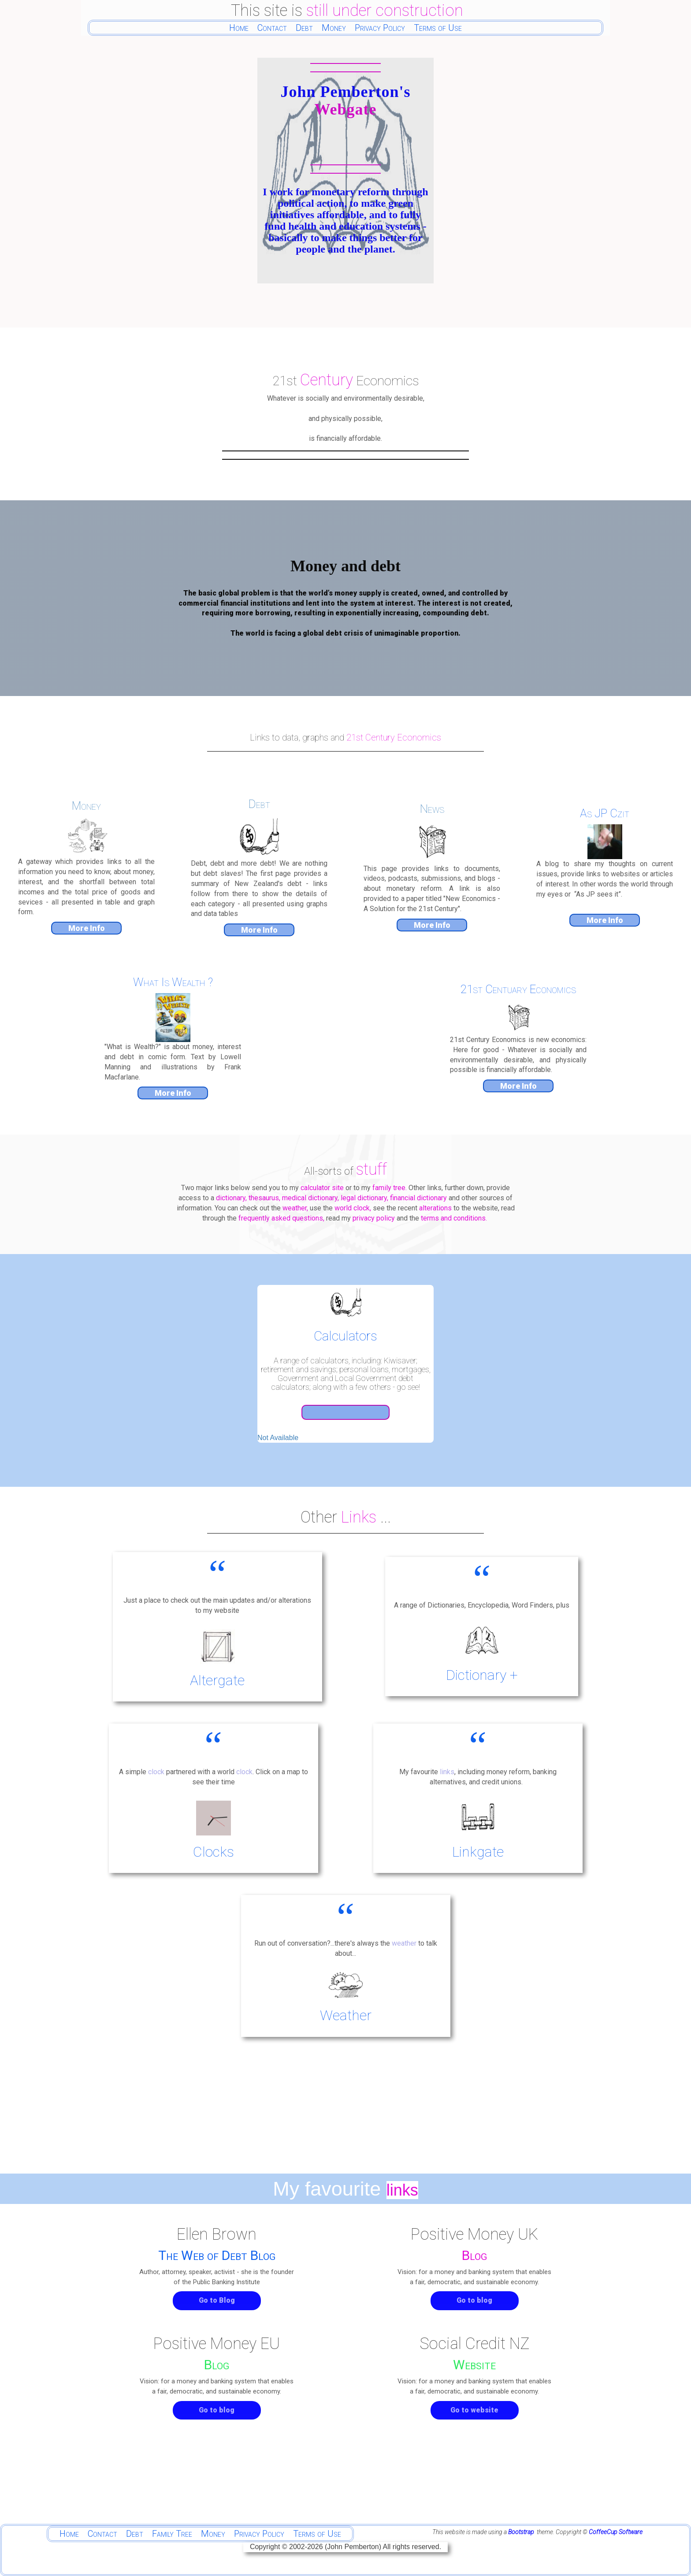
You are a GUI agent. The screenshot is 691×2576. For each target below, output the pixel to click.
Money (334, 27)
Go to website (474, 2410)
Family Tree (172, 2533)
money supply (357, 593)
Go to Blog (217, 2300)
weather (404, 1943)
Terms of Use (438, 27)
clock (157, 1772)
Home (239, 27)
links (447, 1772)
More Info (86, 928)
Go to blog (474, 2300)
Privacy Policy (380, 27)
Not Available (277, 1437)
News (432, 808)
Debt (304, 27)
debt (479, 613)
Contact (272, 27)
